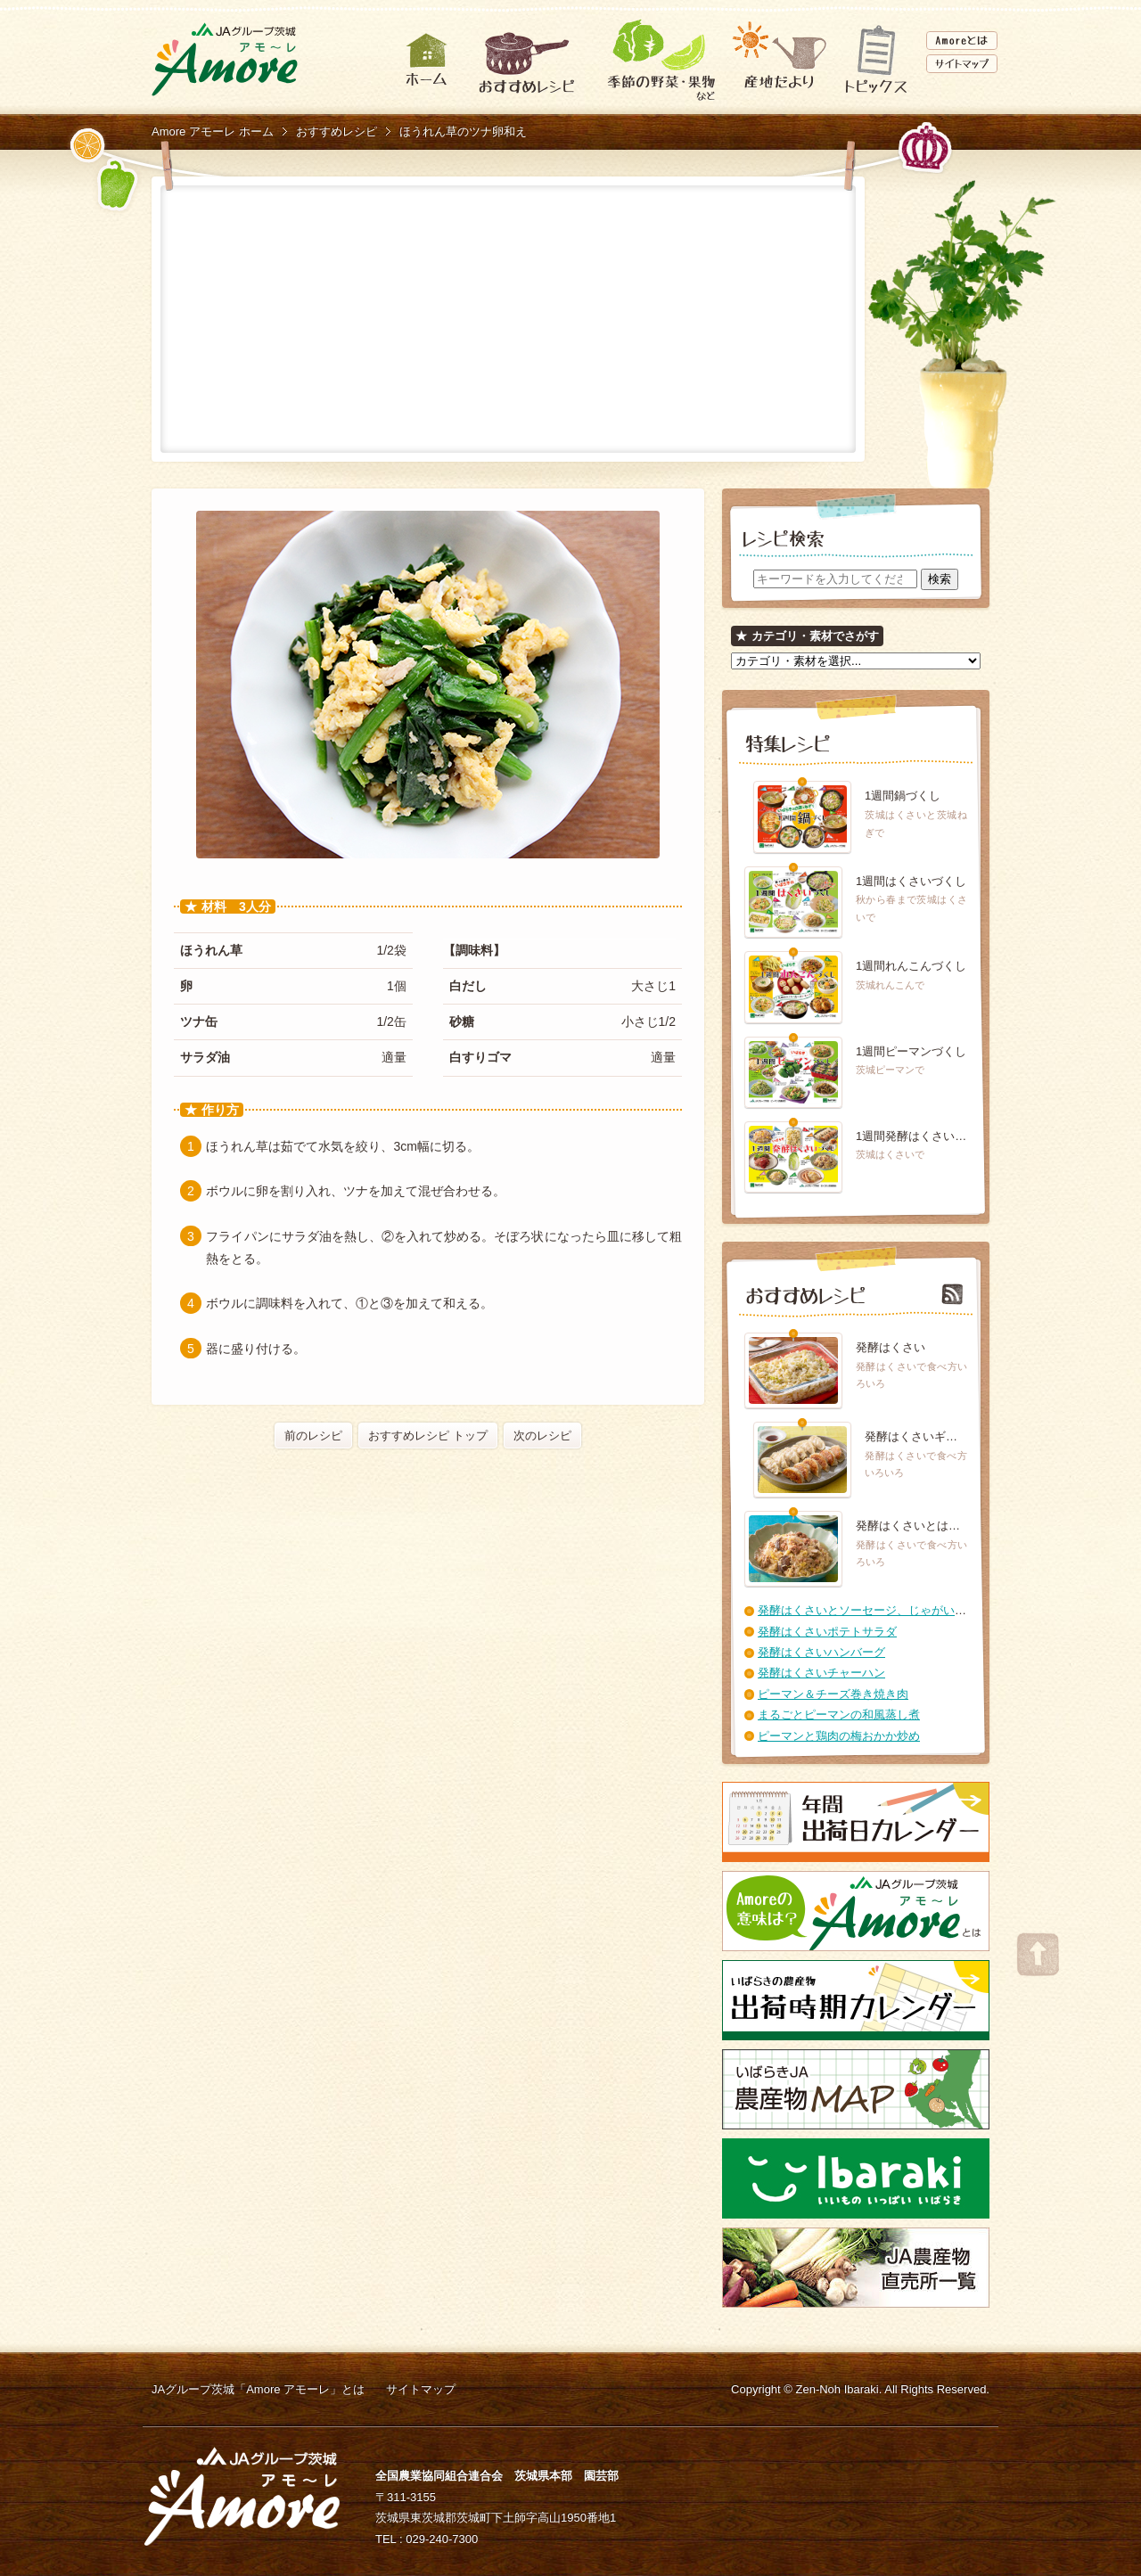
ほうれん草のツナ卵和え (463, 131)
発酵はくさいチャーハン (821, 1672)
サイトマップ (421, 2389)
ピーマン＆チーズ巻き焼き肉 (833, 1694)
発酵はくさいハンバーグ (821, 1652)
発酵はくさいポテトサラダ (827, 1631)
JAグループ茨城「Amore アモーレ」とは (258, 2389)
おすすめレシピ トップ (428, 1435)
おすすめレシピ (336, 131)
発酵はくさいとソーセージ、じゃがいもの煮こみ (885, 1610)
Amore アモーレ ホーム (213, 131)
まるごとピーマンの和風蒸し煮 (839, 1714)
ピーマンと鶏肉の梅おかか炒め (839, 1736)
